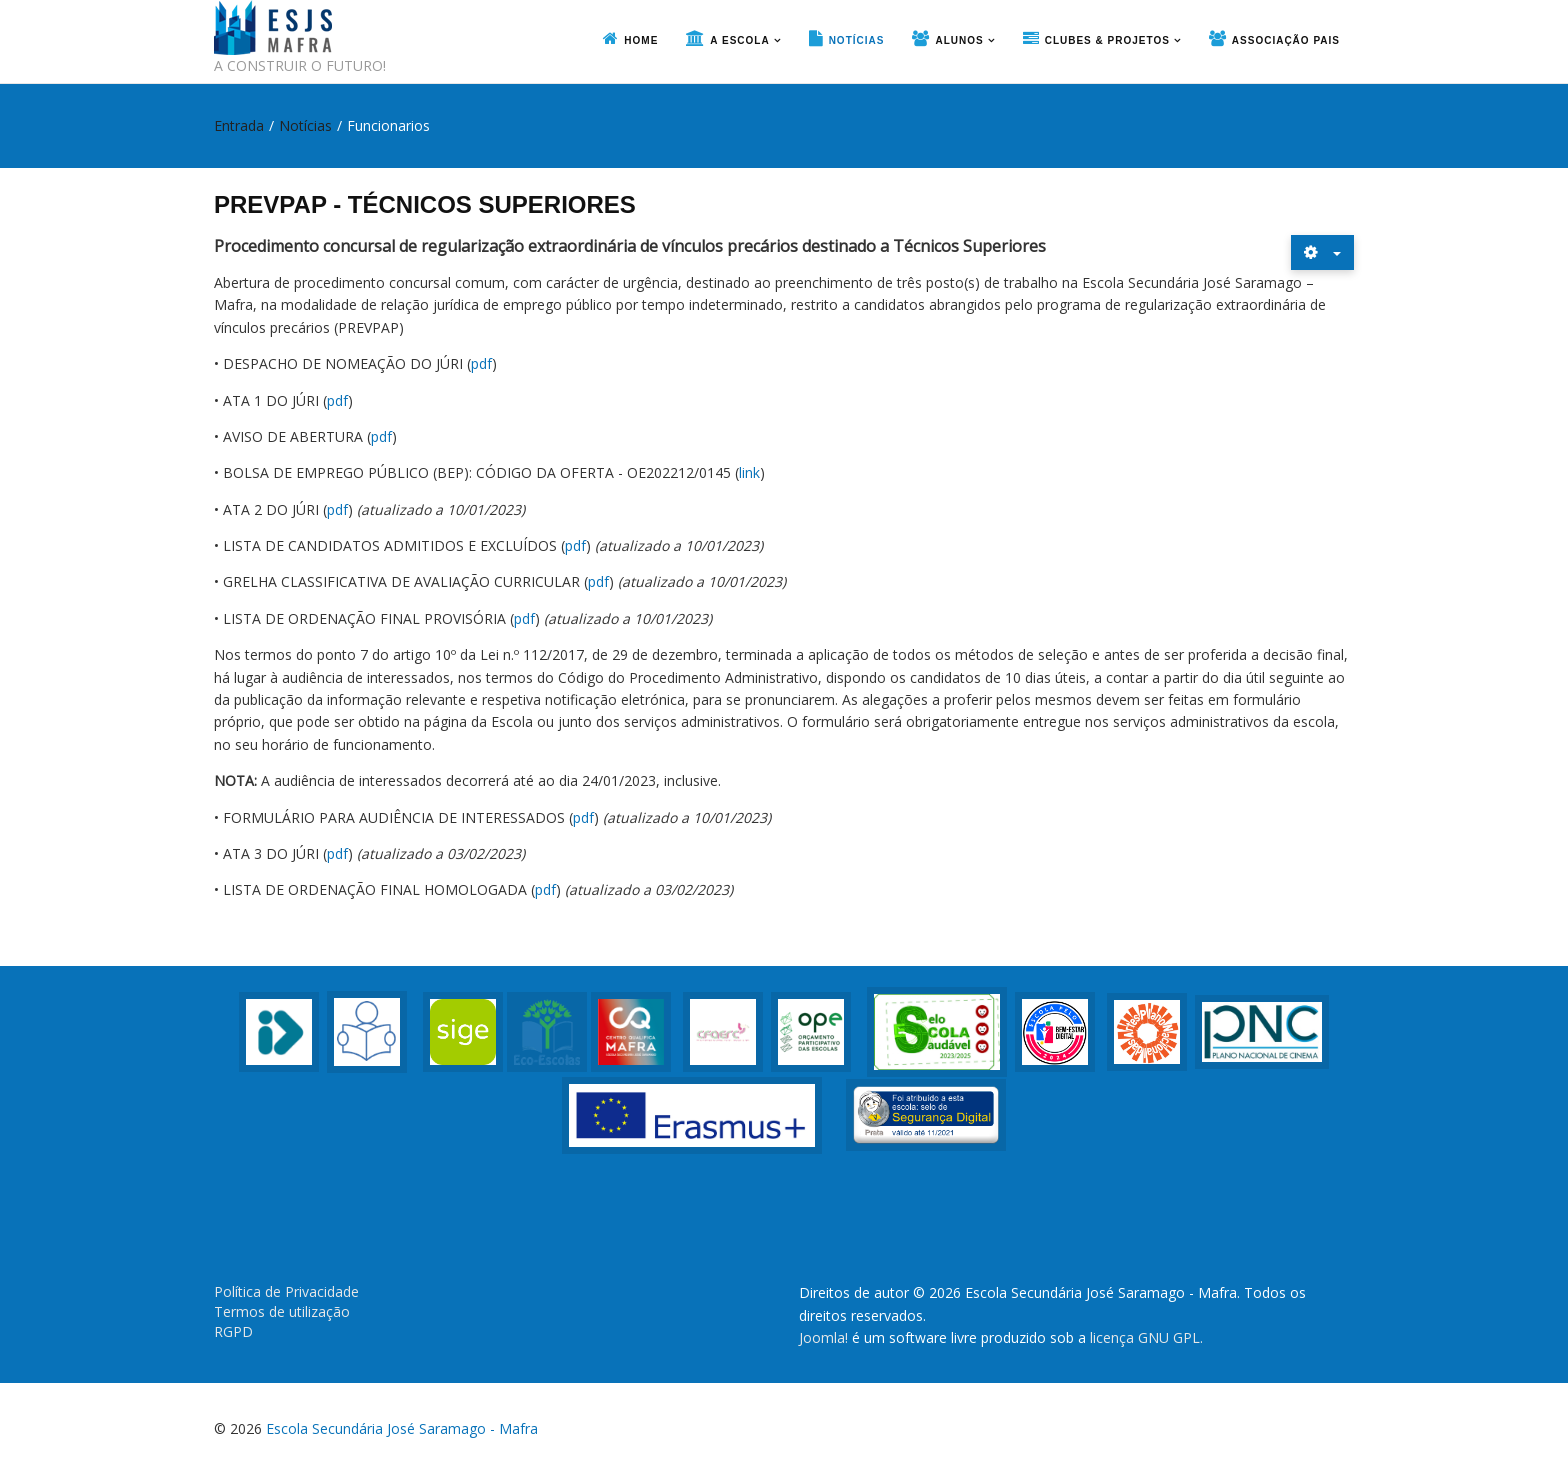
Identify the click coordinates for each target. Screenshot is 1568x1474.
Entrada (239, 125)
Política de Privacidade (286, 1291)
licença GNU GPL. (1146, 1337)
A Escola (739, 40)
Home (641, 40)
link (749, 472)
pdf (481, 363)
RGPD (233, 1331)
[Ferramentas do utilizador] (1322, 252)
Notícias (857, 40)
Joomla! (823, 1337)
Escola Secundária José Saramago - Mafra (402, 1428)
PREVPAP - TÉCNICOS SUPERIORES (425, 204)
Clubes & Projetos (1107, 40)
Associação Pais (1286, 40)
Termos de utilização (282, 1311)
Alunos (959, 40)
